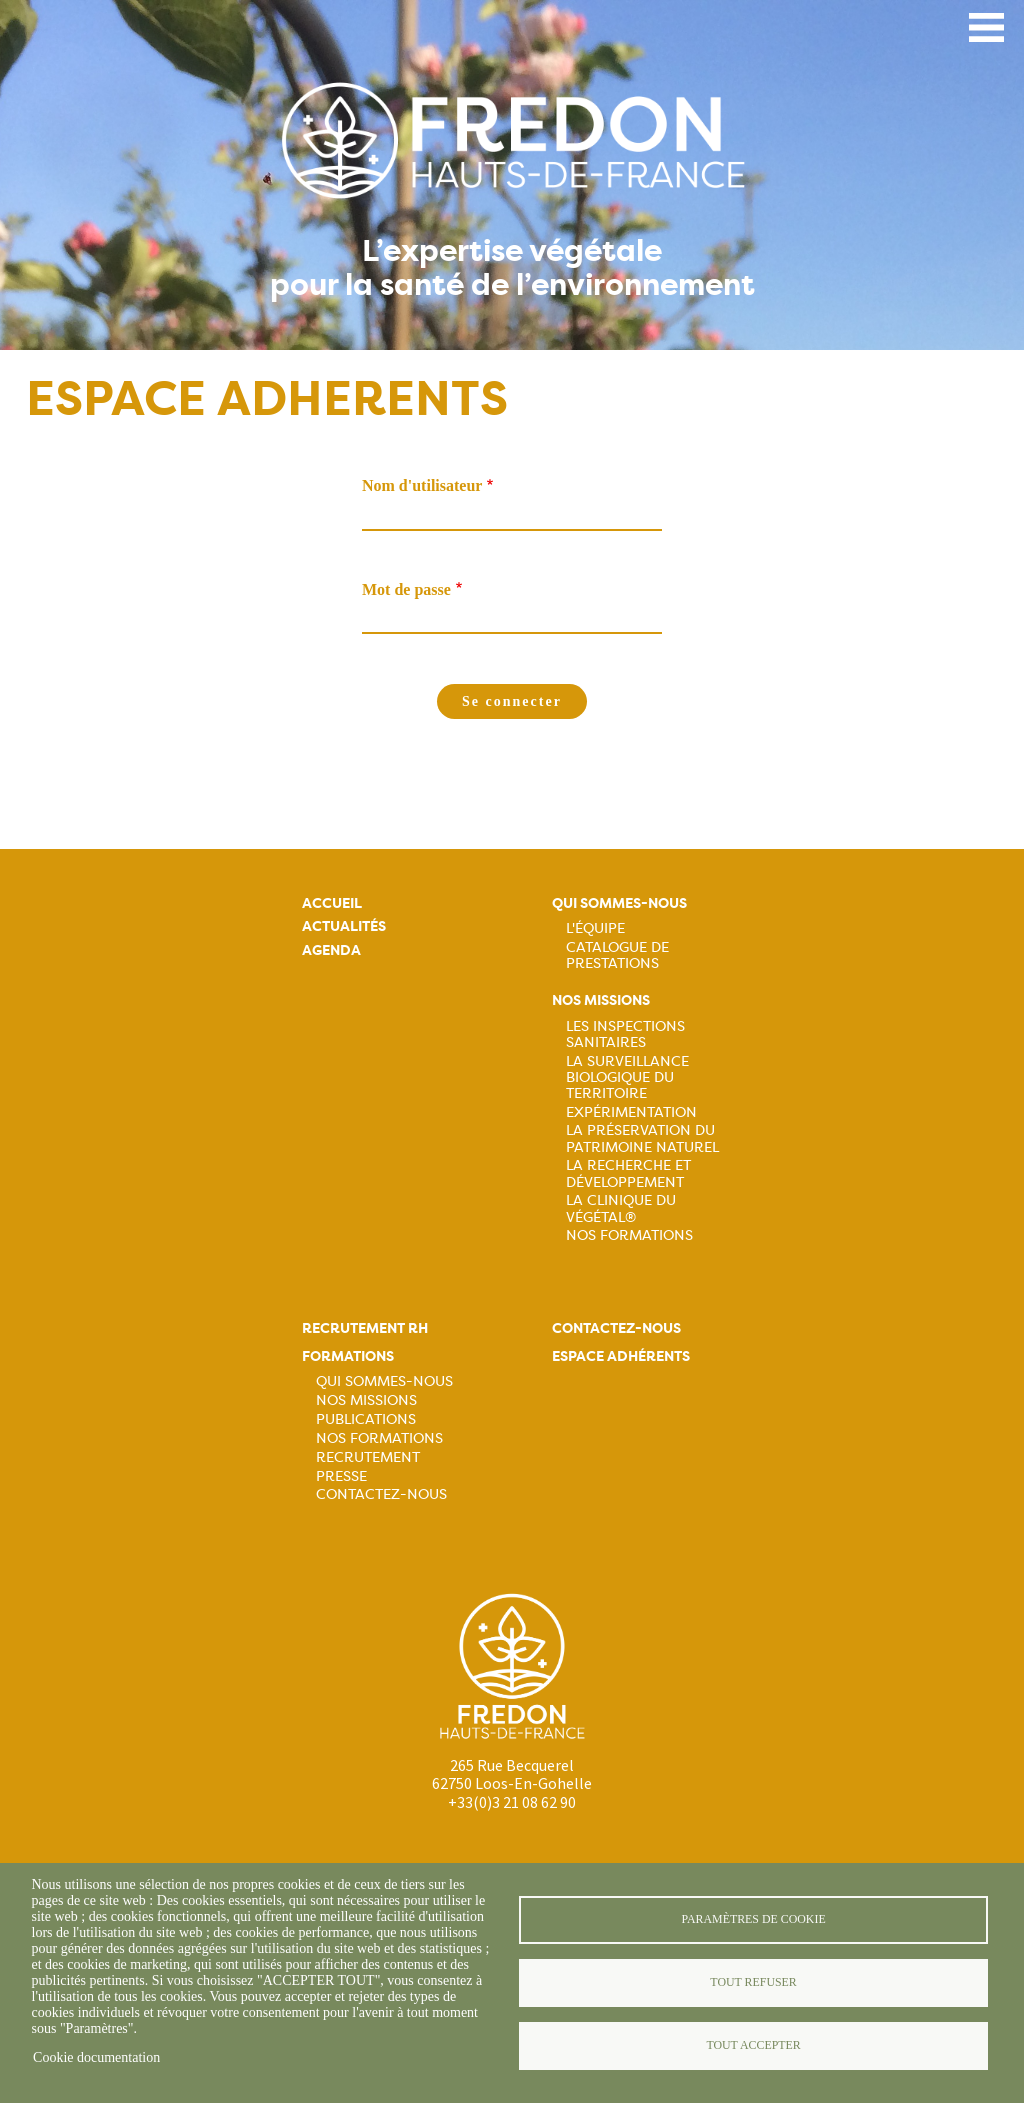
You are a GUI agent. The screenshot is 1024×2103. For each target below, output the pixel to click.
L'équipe (595, 928)
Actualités (344, 926)
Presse (341, 1476)
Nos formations (379, 1438)
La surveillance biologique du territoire (627, 1077)
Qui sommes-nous (619, 903)
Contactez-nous (381, 1494)
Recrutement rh (365, 1328)
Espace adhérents (621, 1356)
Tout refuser (753, 1982)
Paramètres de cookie (753, 1919)
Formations (348, 1356)
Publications (366, 1419)
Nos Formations (629, 1235)
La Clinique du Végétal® (621, 1208)
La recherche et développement (628, 1173)
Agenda (331, 950)
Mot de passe (406, 589)
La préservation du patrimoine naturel (642, 1138)
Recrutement (368, 1457)
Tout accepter (753, 2045)
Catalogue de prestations (617, 955)
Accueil (332, 903)
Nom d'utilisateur (422, 485)
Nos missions (601, 1000)
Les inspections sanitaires (625, 1034)
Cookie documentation (96, 2057)
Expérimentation (631, 1112)
